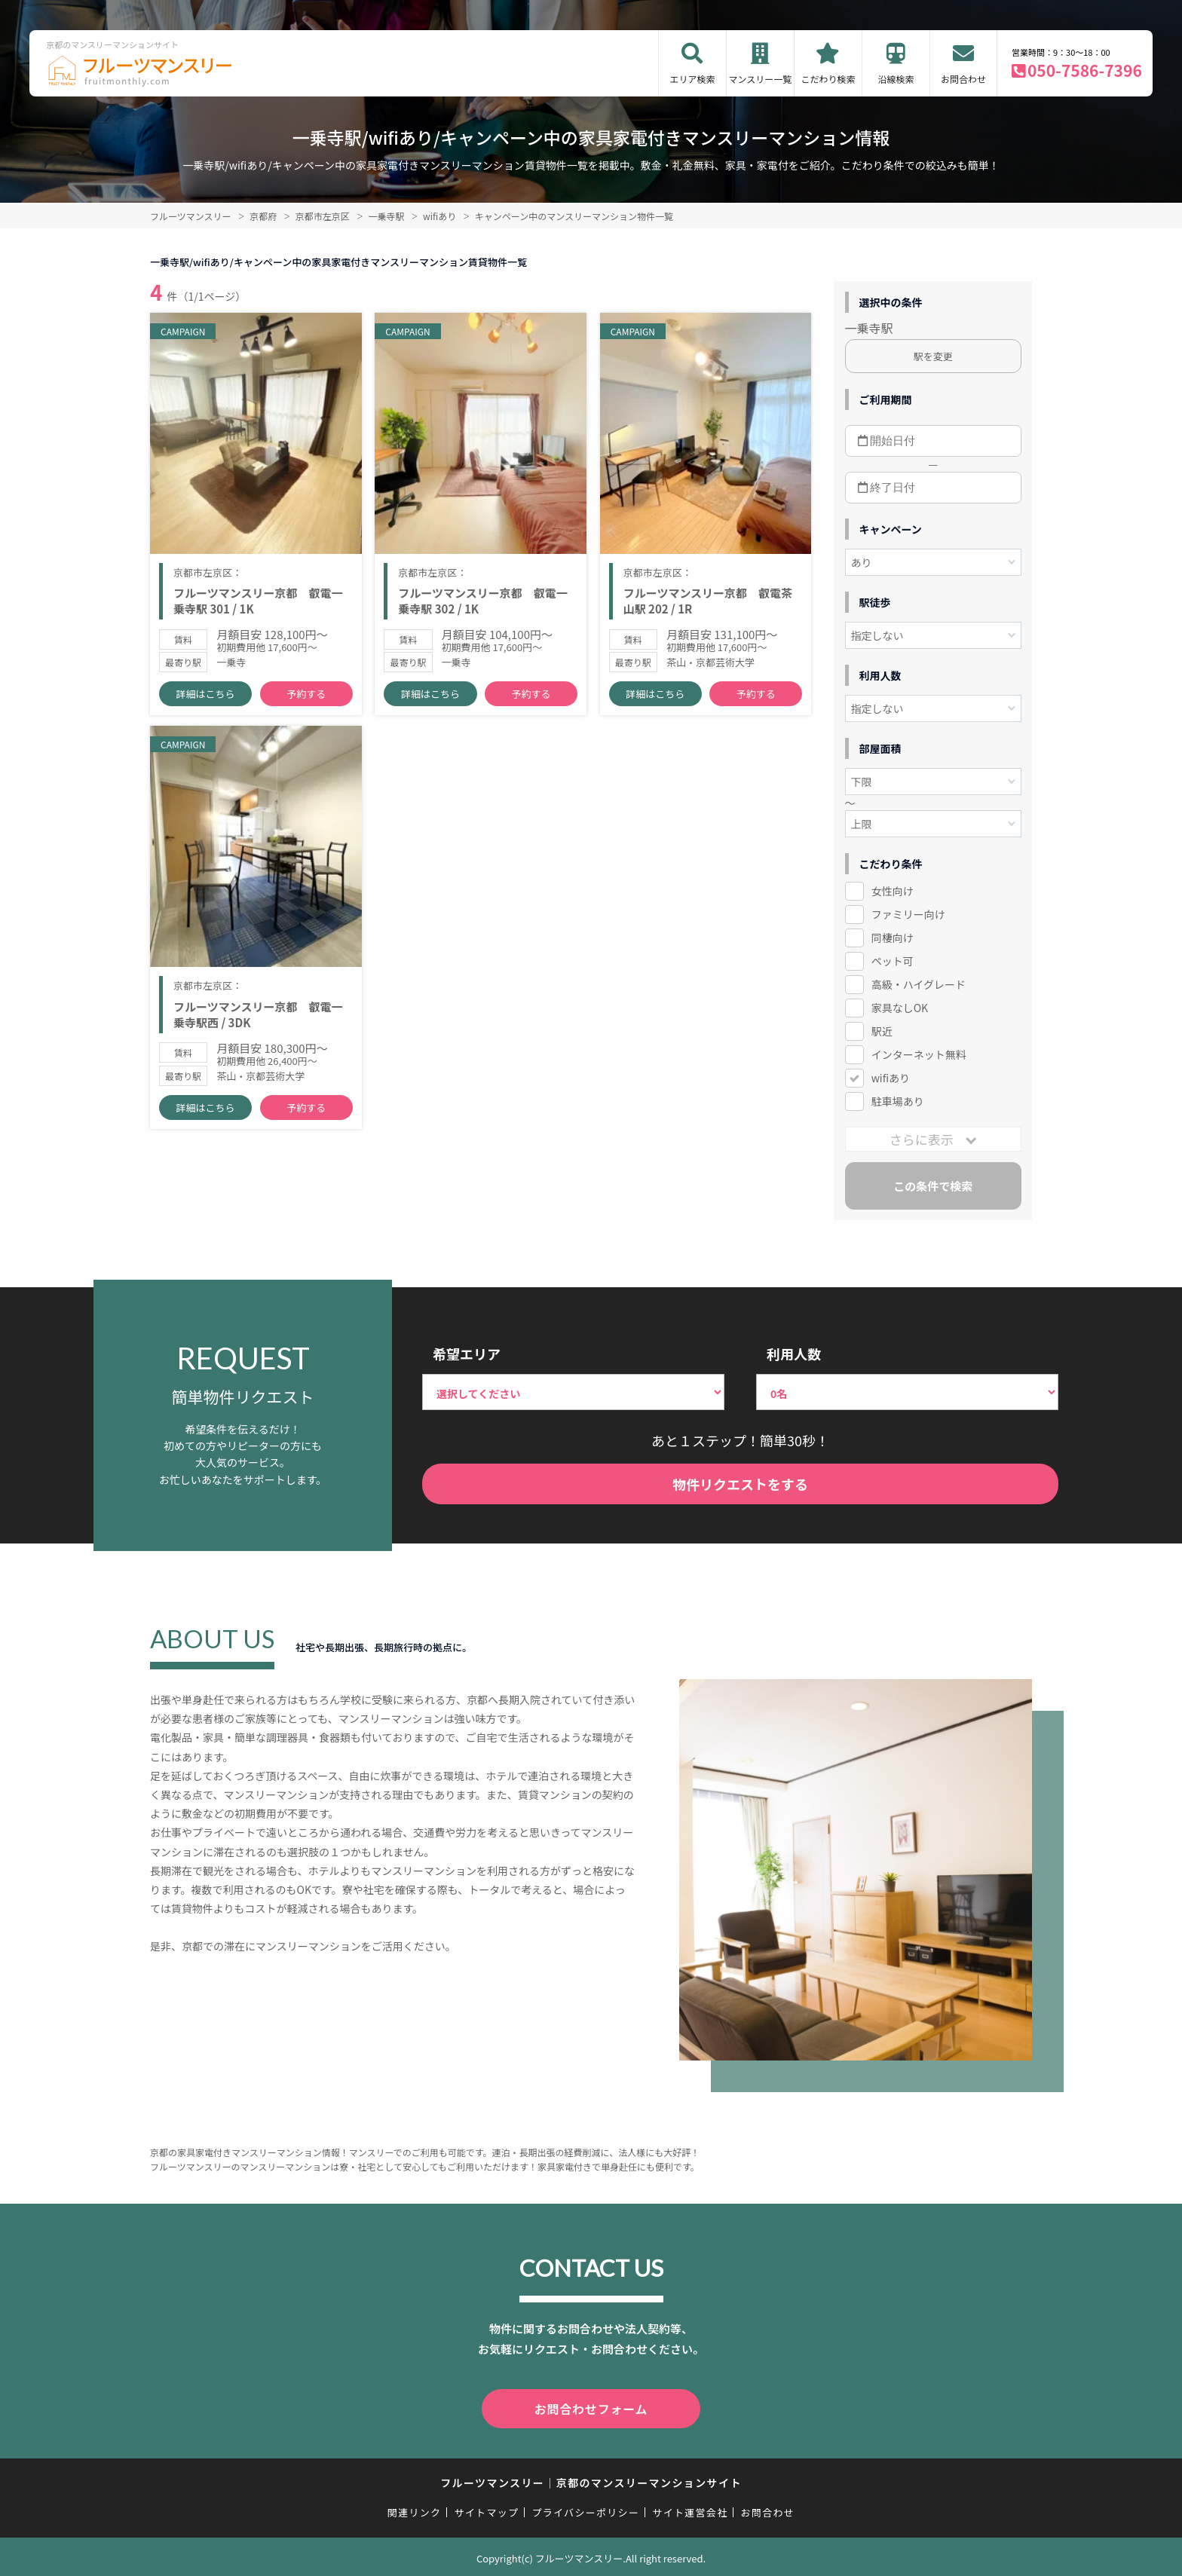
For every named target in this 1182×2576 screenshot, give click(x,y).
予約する (306, 694)
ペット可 (892, 960)
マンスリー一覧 (760, 78)
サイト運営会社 (689, 2509)
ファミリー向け (908, 914)
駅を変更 (933, 356)
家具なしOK (899, 1007)
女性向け (892, 890)
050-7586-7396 (1084, 70)
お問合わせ (963, 78)
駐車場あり (897, 1101)
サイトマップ (487, 2509)
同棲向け (892, 937)
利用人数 (794, 1353)
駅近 (882, 1031)
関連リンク (414, 2509)
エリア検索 (692, 78)
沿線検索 (895, 78)
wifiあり (890, 1077)
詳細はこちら (205, 694)
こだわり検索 (828, 78)
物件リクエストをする (740, 1484)
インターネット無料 (918, 1054)
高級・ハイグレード (918, 984)
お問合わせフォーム (591, 2407)
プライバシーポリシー (585, 2509)
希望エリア (467, 1353)
